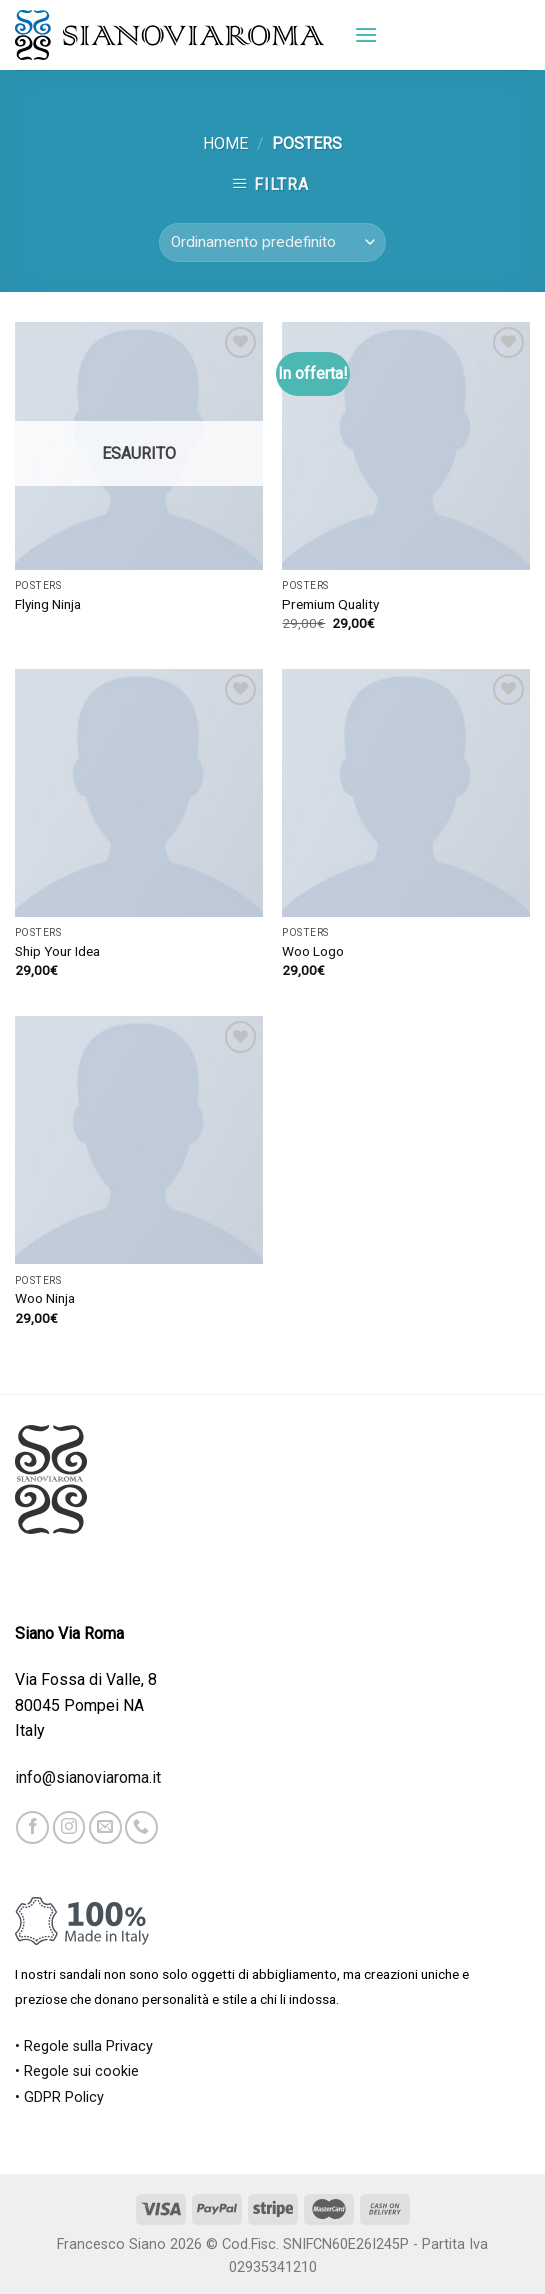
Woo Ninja (45, 1298)
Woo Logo (313, 951)
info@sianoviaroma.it (88, 1777)
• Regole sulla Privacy (84, 2046)
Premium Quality (330, 604)
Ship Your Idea (57, 951)
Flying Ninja (48, 604)
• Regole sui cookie (77, 2071)
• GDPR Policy (59, 2097)
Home (225, 143)
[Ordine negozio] (272, 242)
